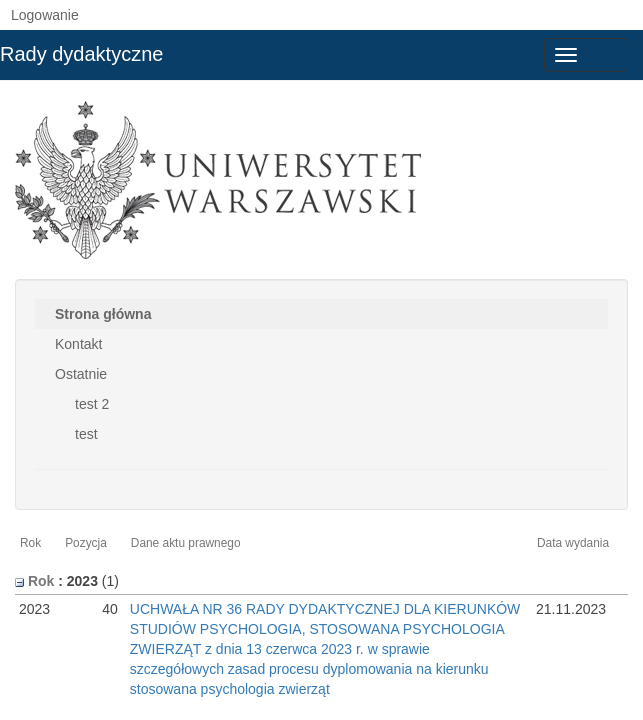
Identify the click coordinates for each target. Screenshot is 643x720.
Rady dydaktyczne (81, 54)
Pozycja (86, 543)
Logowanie (45, 15)
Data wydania (573, 543)
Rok (30, 543)
